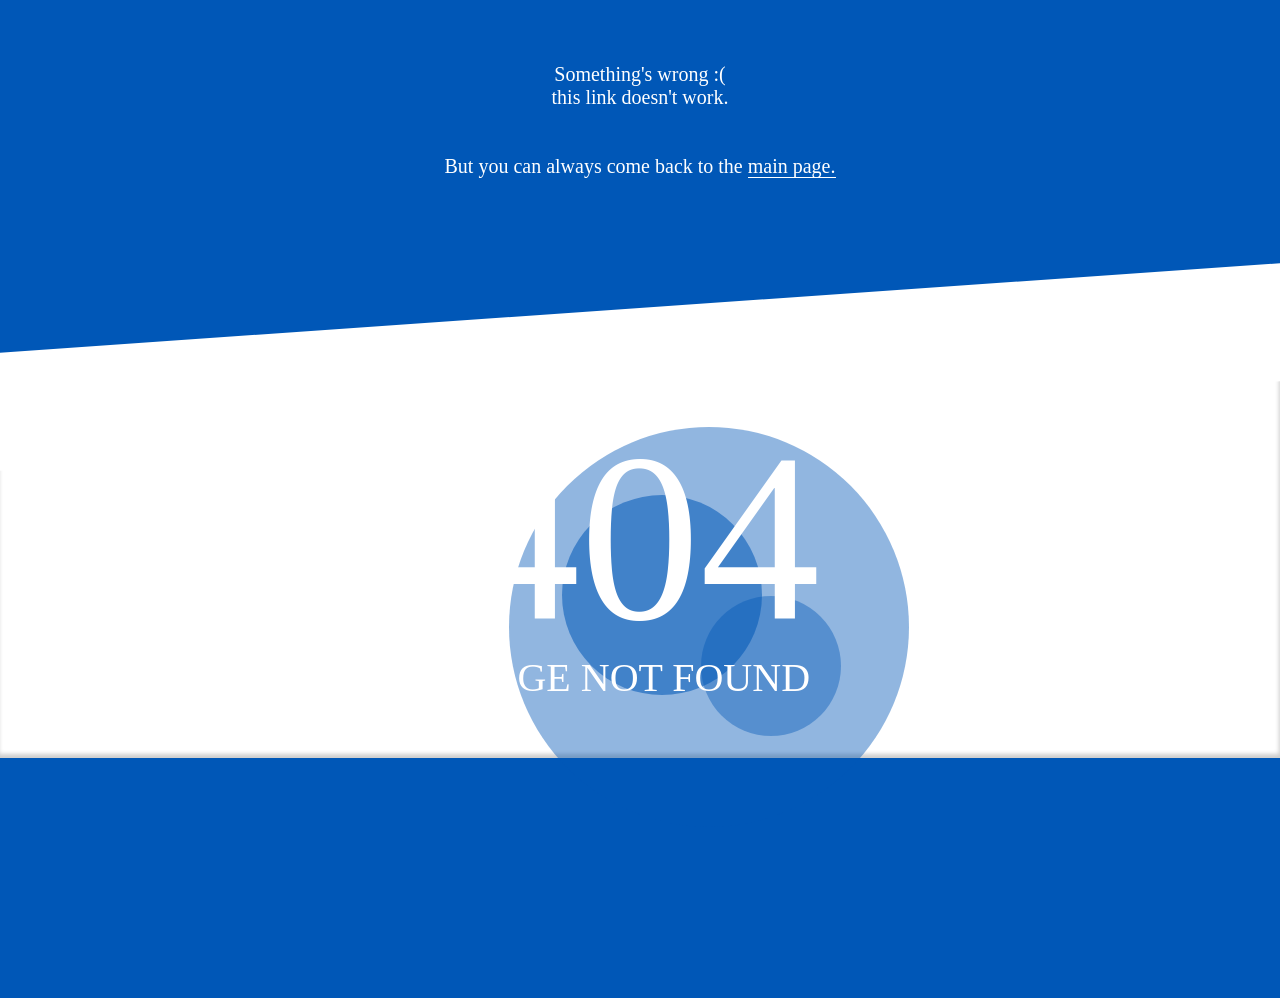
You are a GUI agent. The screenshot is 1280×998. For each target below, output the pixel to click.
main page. (792, 166)
